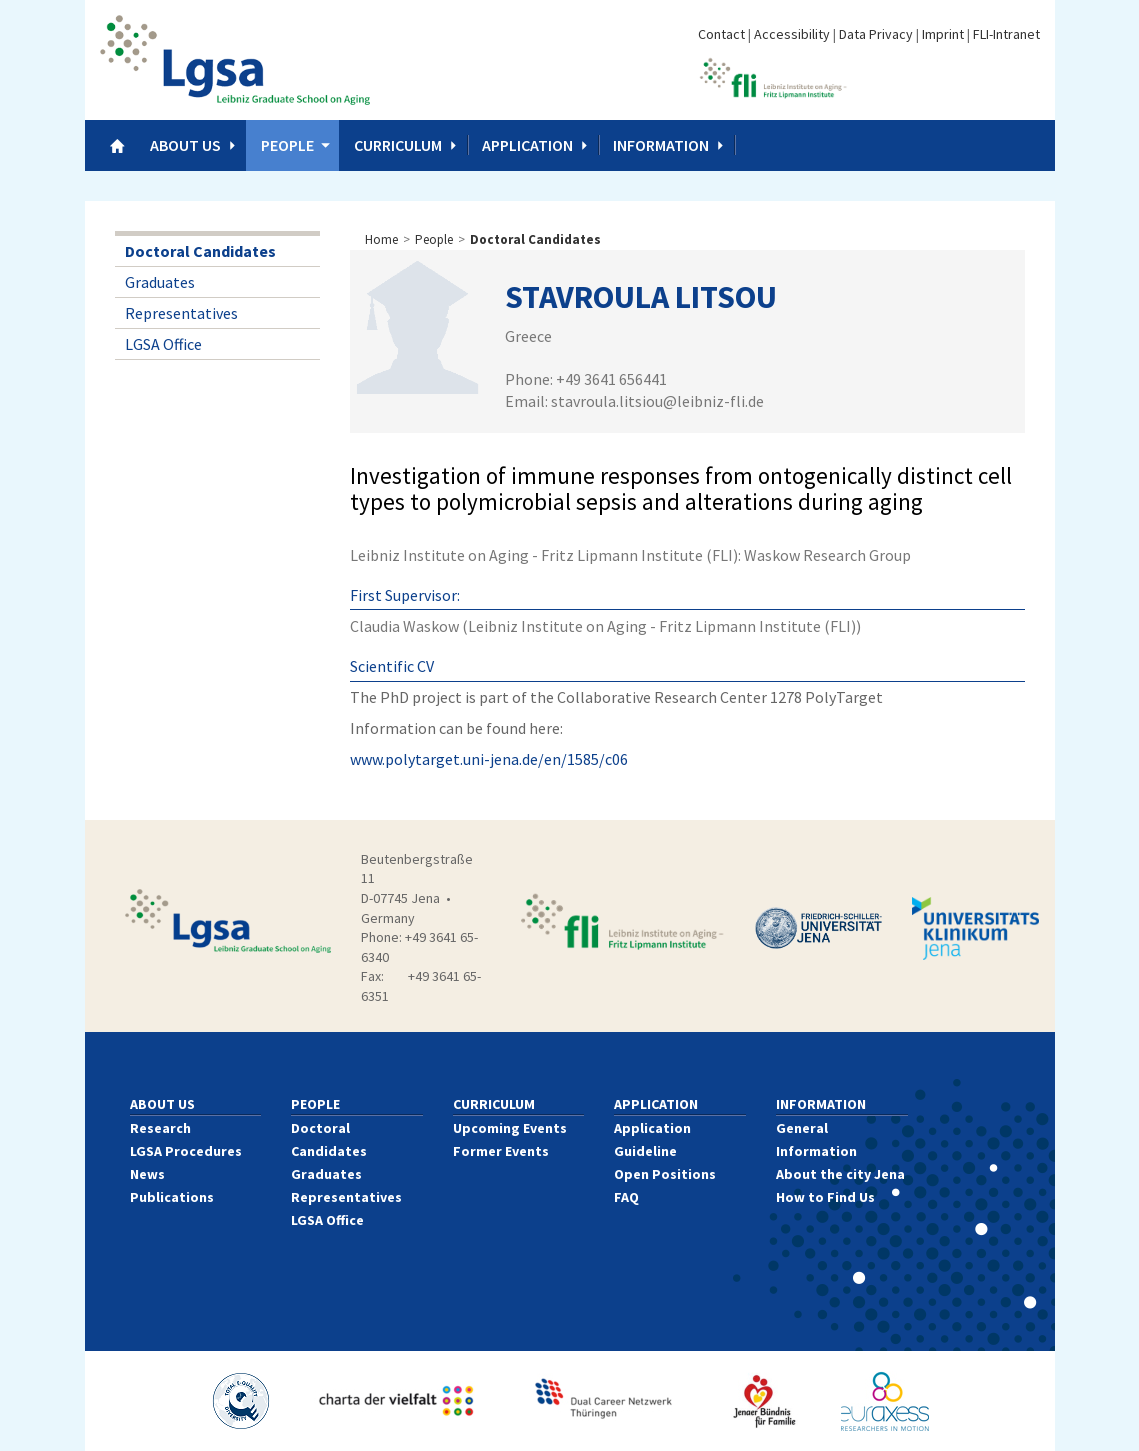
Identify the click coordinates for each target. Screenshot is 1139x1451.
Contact (721, 34)
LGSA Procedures (186, 1151)
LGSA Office (163, 344)
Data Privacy (876, 34)
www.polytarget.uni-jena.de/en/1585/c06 (489, 759)
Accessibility (792, 34)
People (287, 145)
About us (185, 145)
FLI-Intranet (1006, 34)
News (147, 1174)
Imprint (943, 34)
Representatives (181, 313)
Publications (172, 1197)
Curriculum (398, 145)
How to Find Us (825, 1197)
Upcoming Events (510, 1128)
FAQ (626, 1197)
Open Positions (665, 1174)
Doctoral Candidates (200, 251)
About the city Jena (840, 1174)
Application (527, 145)
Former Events (501, 1151)
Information (661, 145)
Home (381, 239)
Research (160, 1128)
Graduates (160, 282)
